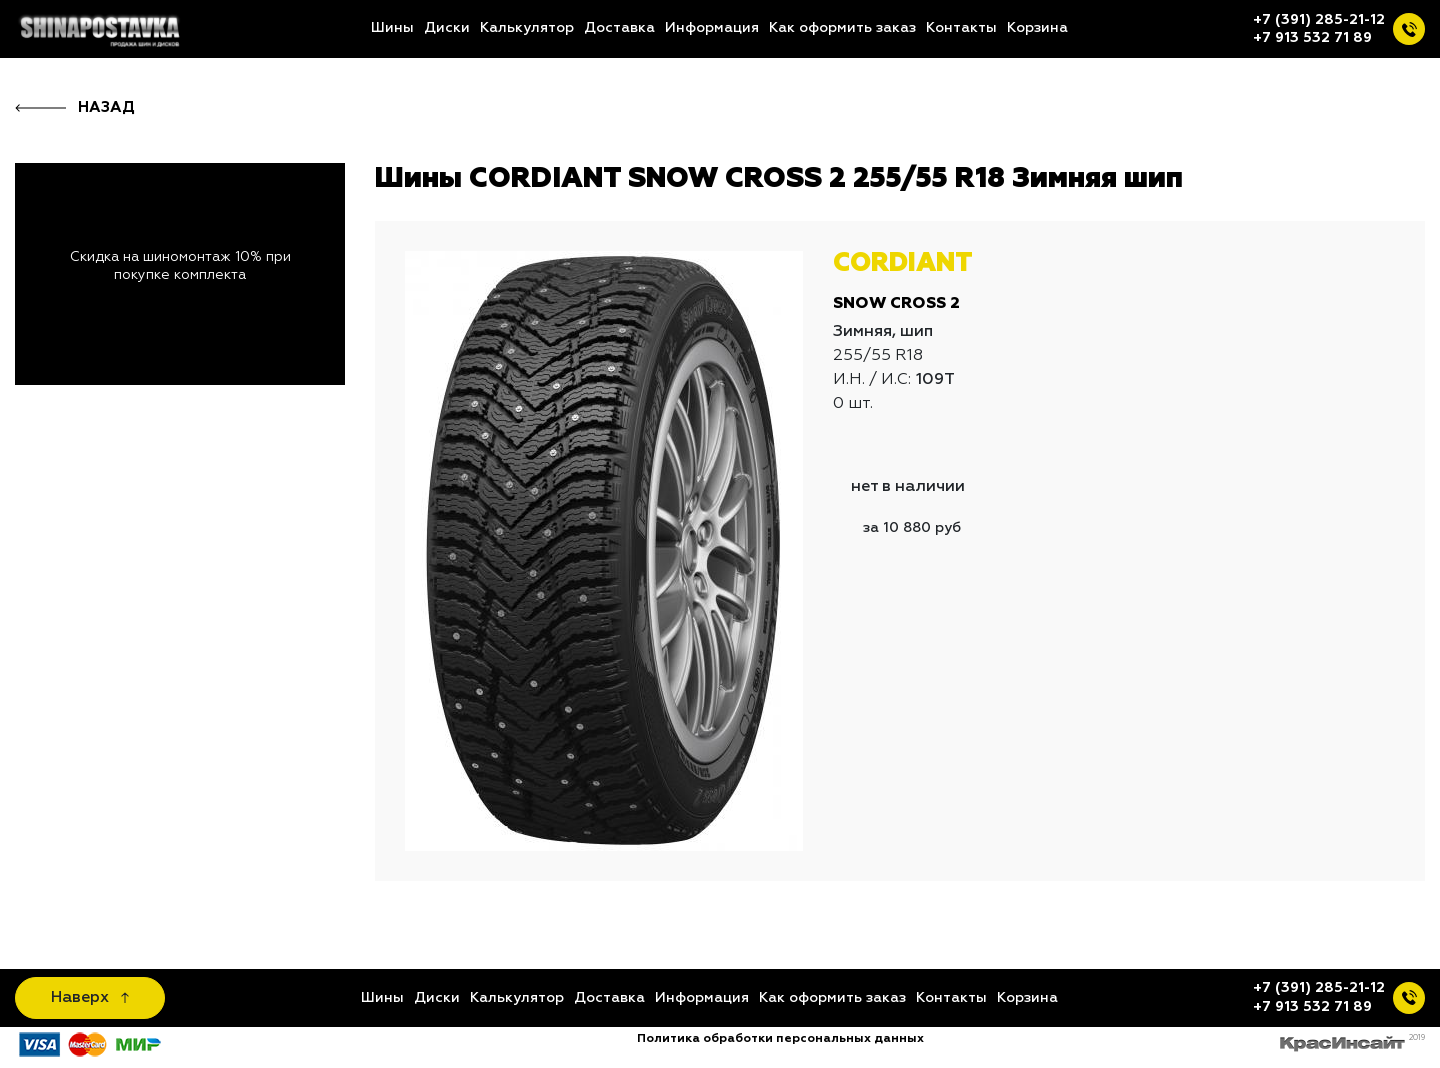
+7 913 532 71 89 (1312, 38)
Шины (392, 28)
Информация (712, 28)
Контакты (961, 28)
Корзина (1037, 28)
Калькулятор (527, 28)
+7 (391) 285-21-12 (1319, 20)
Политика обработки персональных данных (780, 1039)
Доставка (619, 28)
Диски (447, 28)
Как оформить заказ (842, 28)
